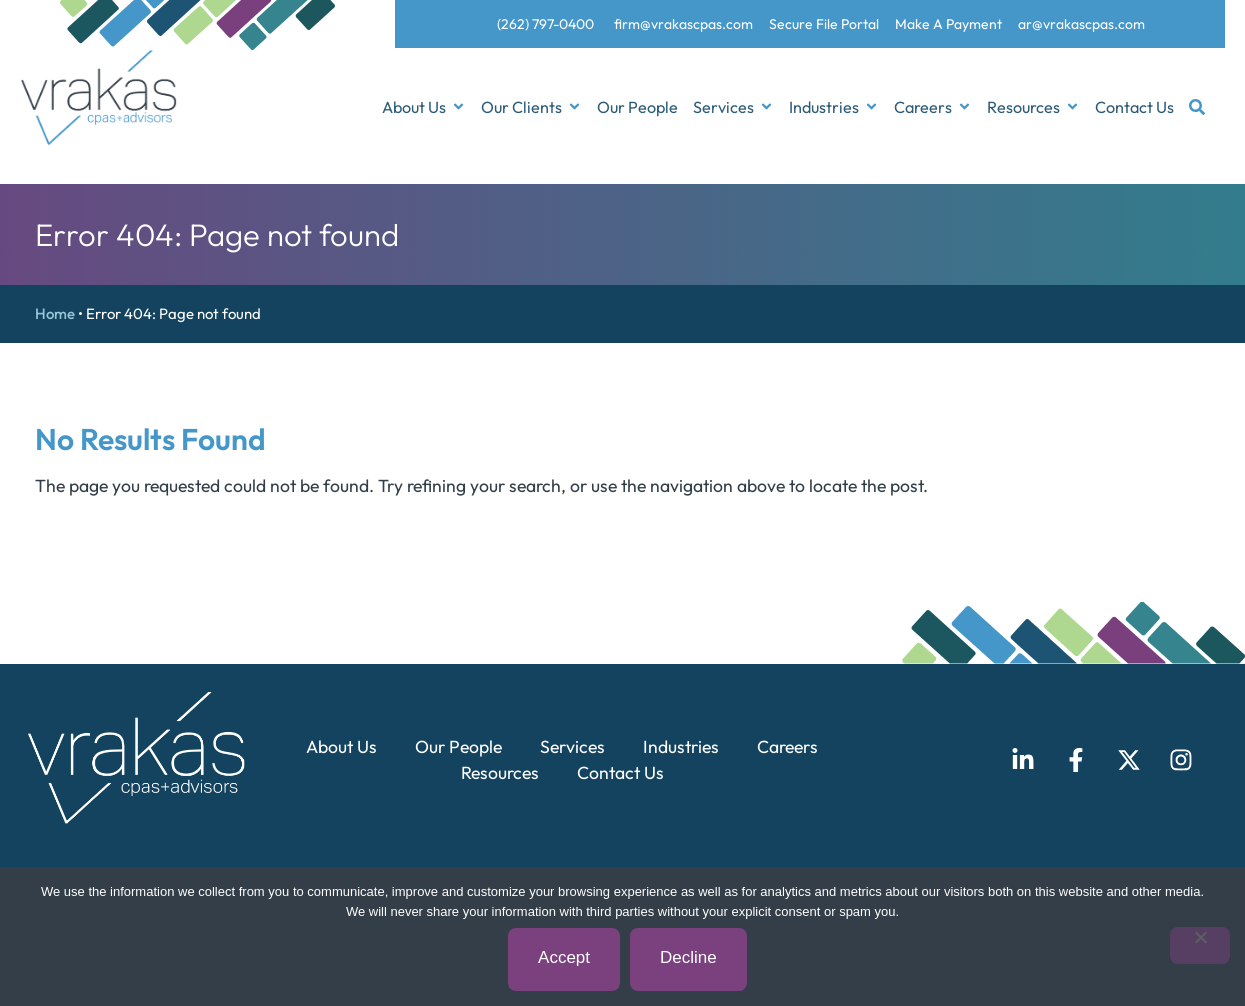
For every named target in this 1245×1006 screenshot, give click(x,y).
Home (55, 313)
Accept (564, 958)
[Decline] (1200, 945)
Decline (688, 958)
